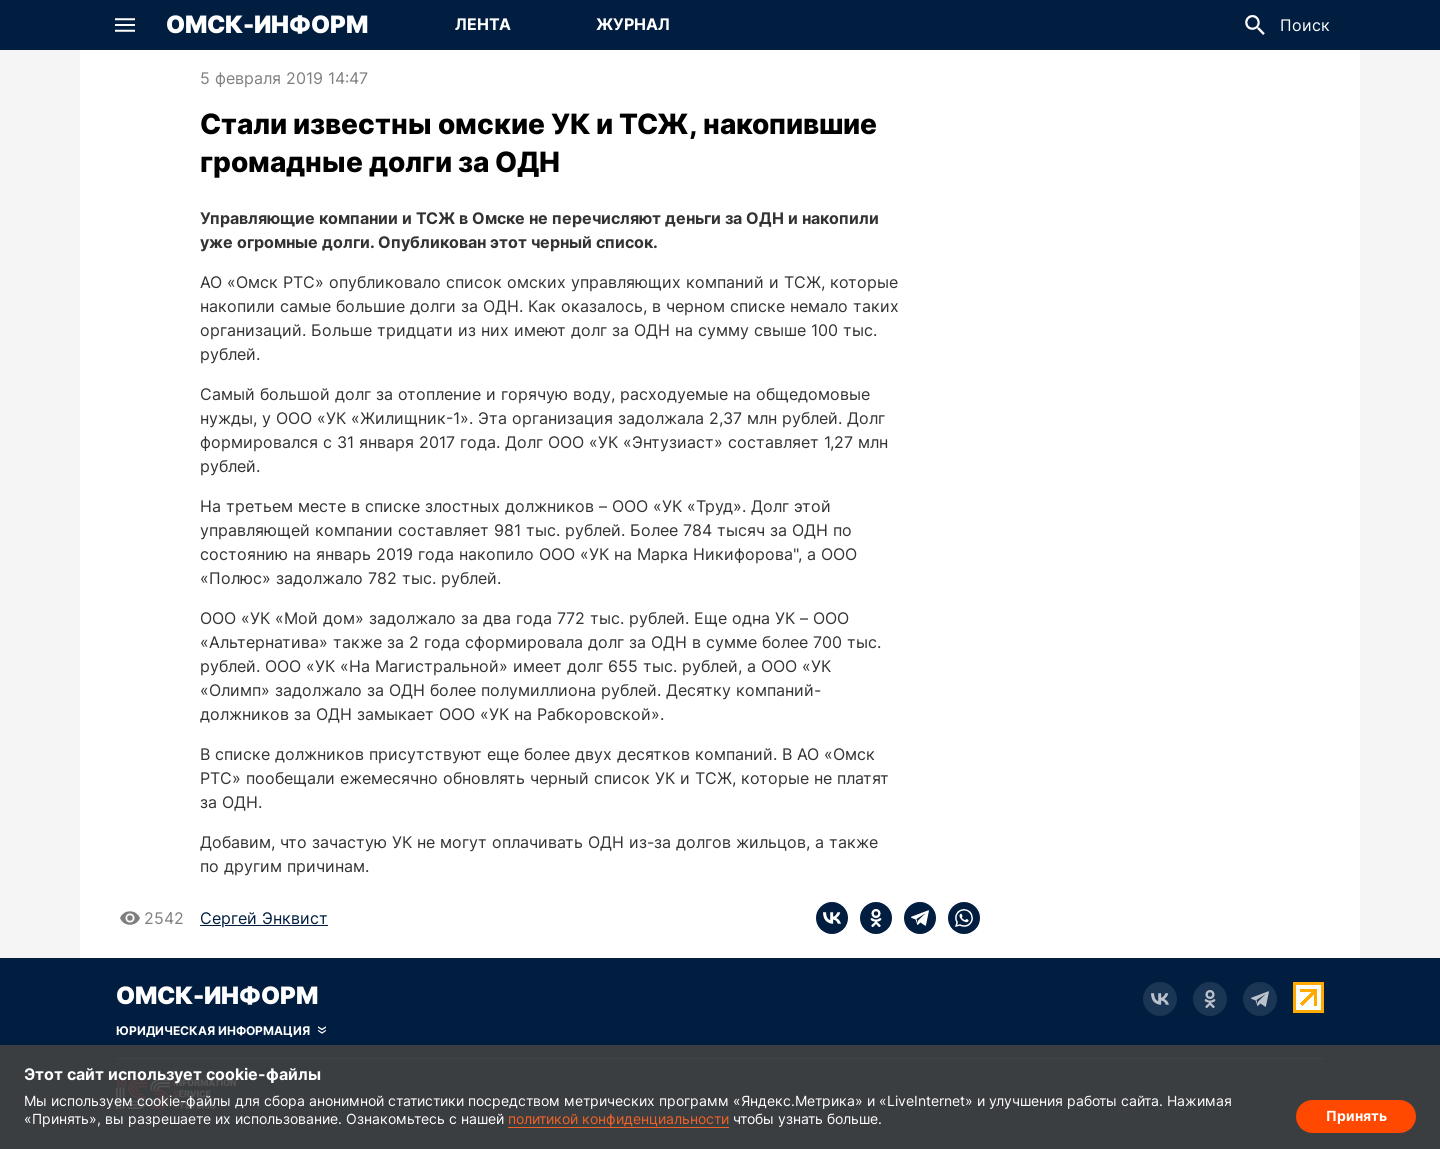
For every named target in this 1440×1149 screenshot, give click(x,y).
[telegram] (914, 918)
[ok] (870, 918)
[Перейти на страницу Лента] (483, 25)
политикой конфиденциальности (618, 1118)
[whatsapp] (958, 918)
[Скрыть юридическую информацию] (221, 1031)
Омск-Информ (267, 25)
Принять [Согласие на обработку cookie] (1356, 1114)
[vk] (832, 918)
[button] (125, 25)
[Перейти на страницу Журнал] (633, 25)
